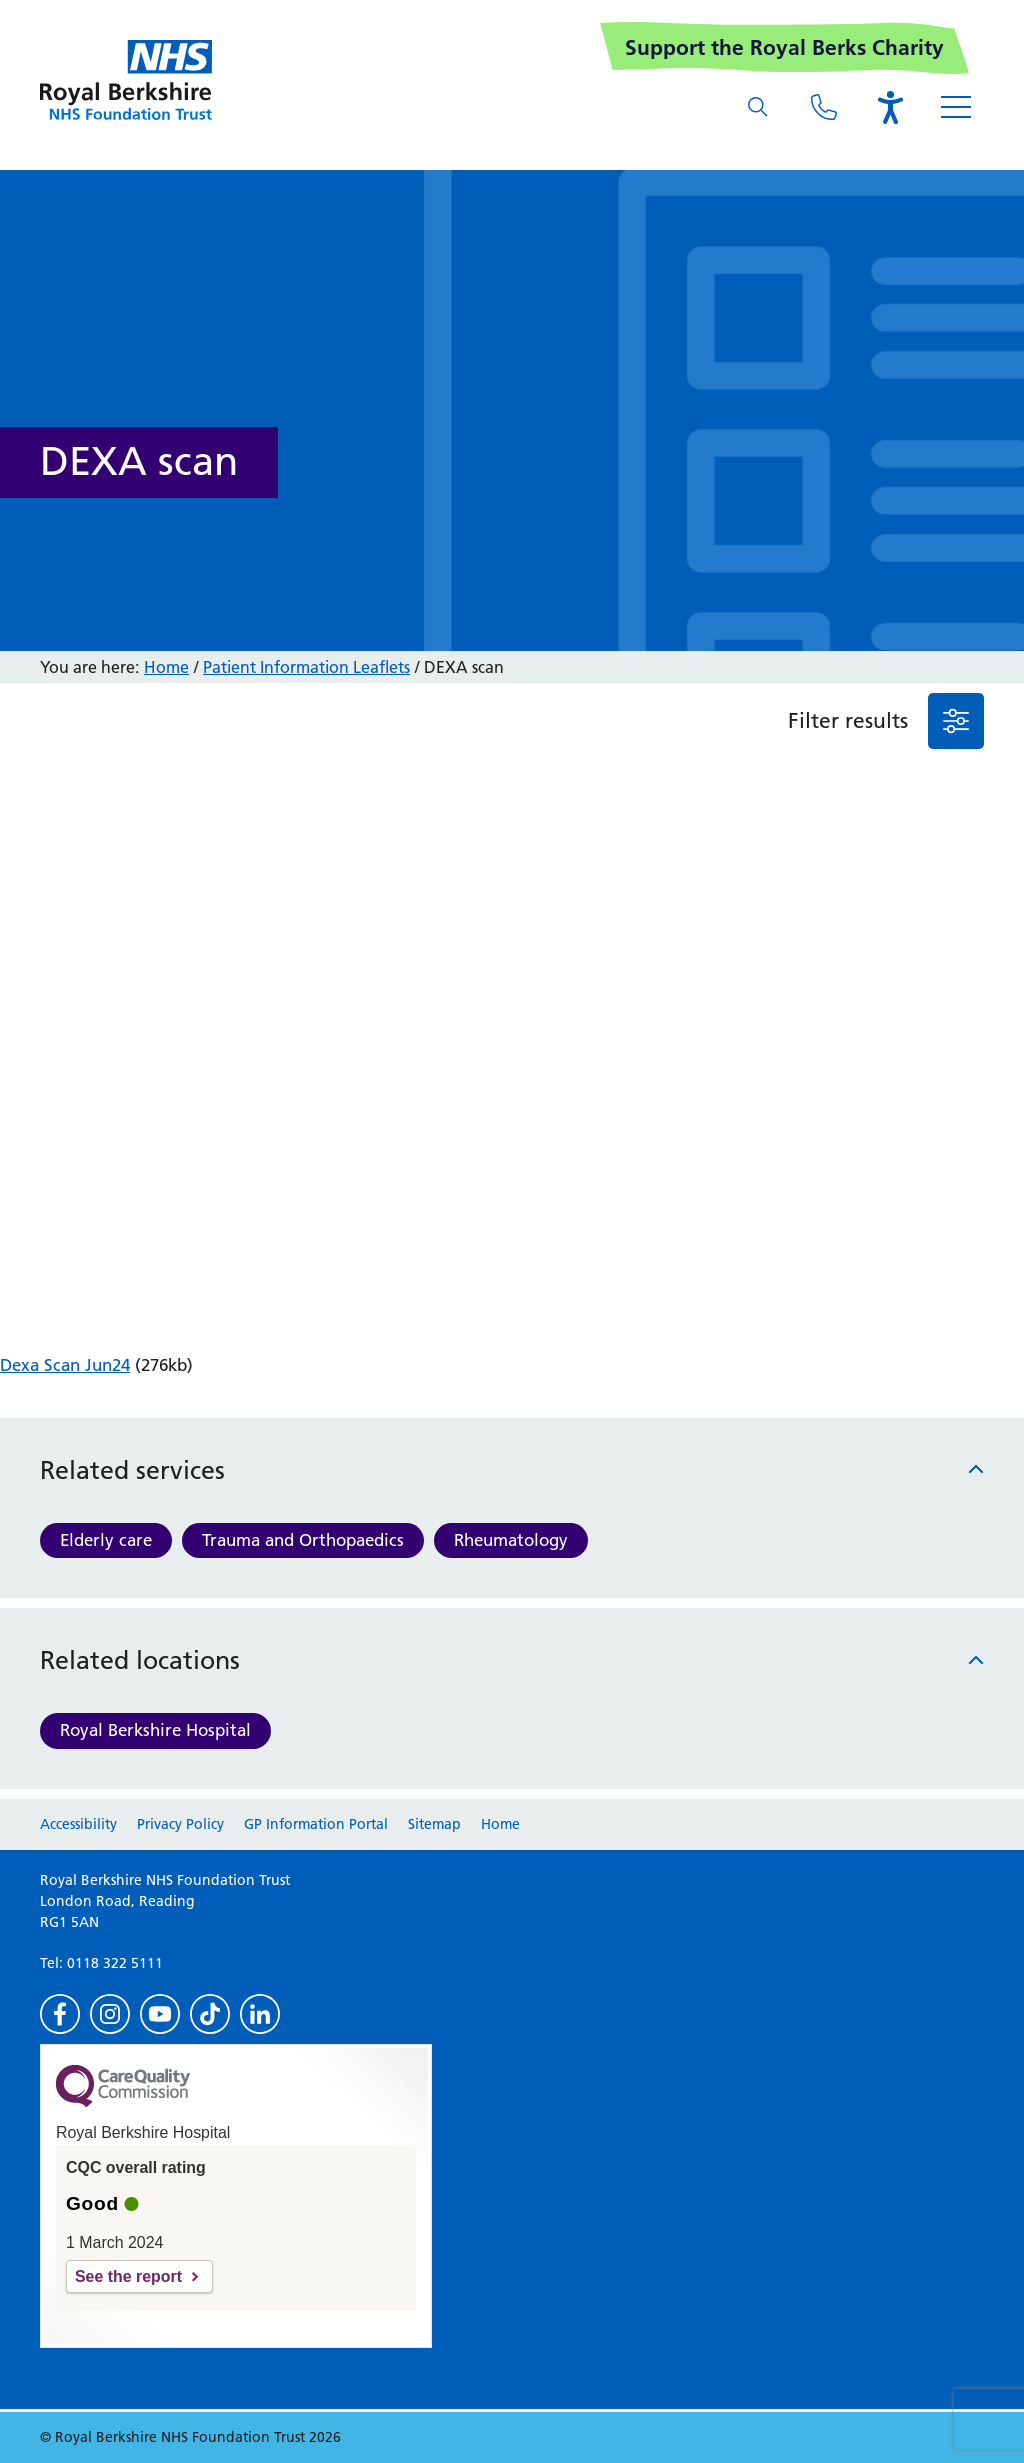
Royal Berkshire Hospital (155, 1730)
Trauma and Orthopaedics (303, 1540)
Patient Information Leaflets (306, 667)
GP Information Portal (316, 1824)
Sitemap (434, 1824)
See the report (128, 2276)
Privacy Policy (180, 1824)
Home (166, 667)
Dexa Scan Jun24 (65, 1365)
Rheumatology (511, 1540)
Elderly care (106, 1540)
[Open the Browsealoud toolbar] (890, 107)
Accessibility (78, 1824)
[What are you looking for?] (758, 107)
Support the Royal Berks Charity (784, 47)
